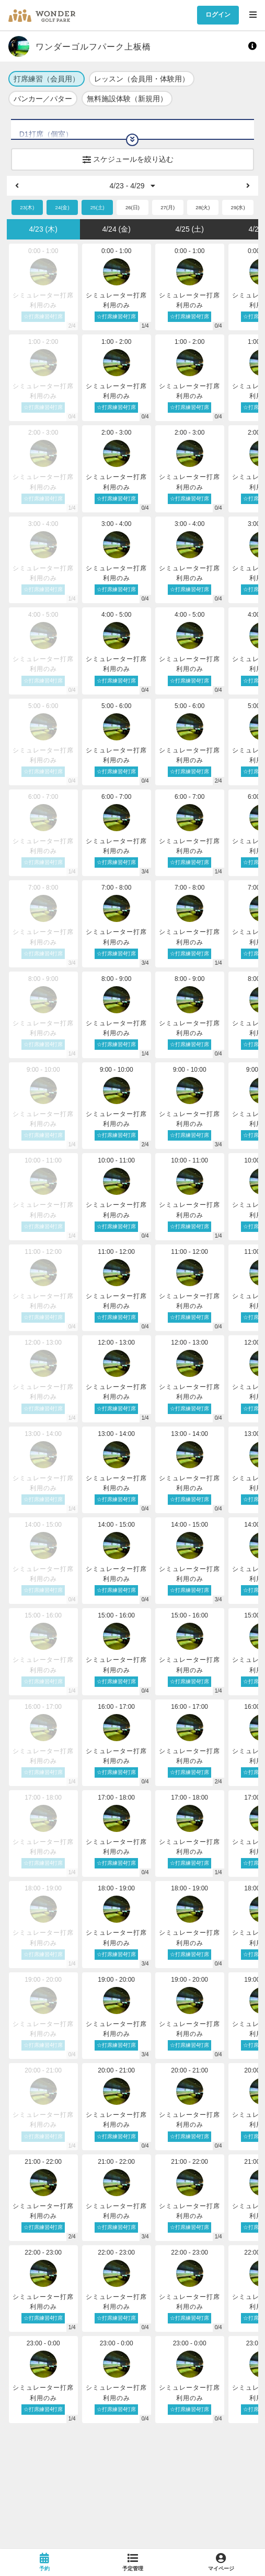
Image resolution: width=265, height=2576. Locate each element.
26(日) (132, 207)
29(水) (238, 207)
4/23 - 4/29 (133, 186)
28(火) (202, 207)
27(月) (167, 207)
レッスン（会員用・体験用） (141, 79)
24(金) (62, 207)
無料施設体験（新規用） (127, 98)
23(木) (27, 207)
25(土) (97, 207)
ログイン (218, 14)
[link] (44, 2562)
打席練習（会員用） (46, 79)
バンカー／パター (43, 98)
